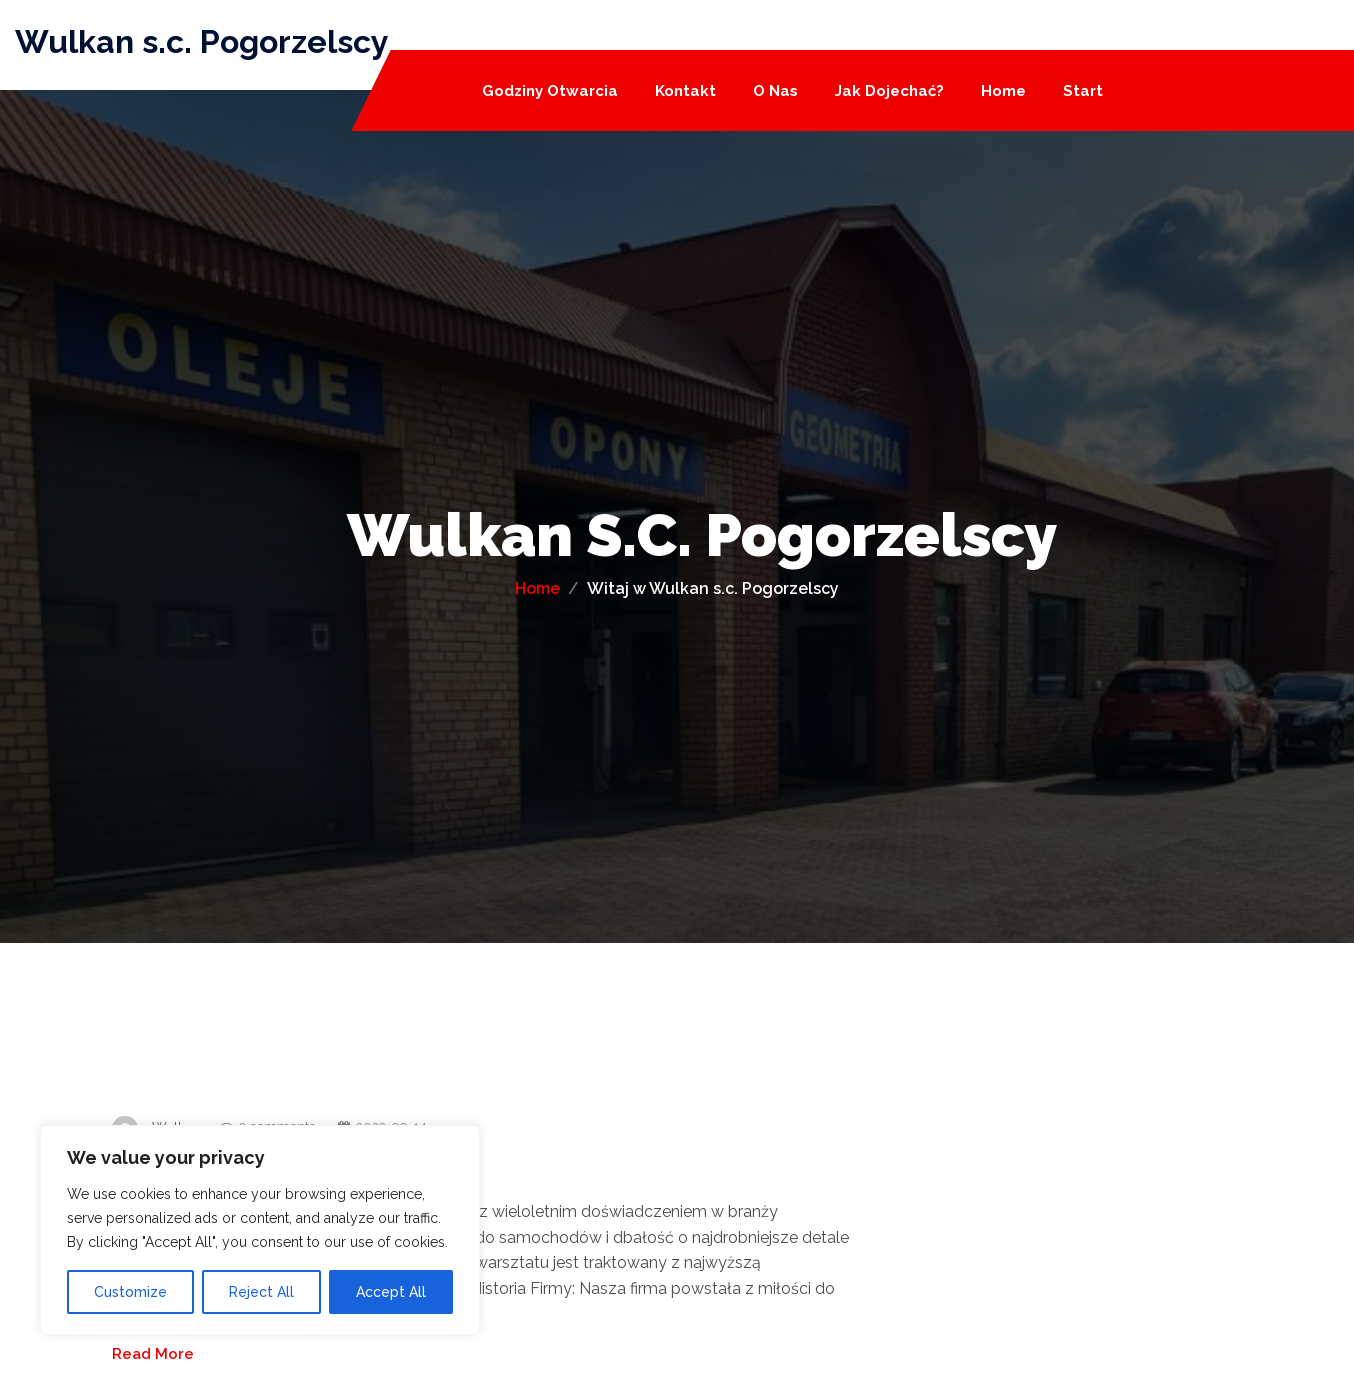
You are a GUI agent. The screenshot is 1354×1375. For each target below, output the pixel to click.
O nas (775, 91)
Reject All (261, 1292)
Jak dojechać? (889, 91)
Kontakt (685, 91)
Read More (153, 1354)
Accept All (391, 1292)
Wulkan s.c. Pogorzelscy (202, 41)
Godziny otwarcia (550, 91)
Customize (130, 1292)
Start (1083, 91)
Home (1003, 91)
